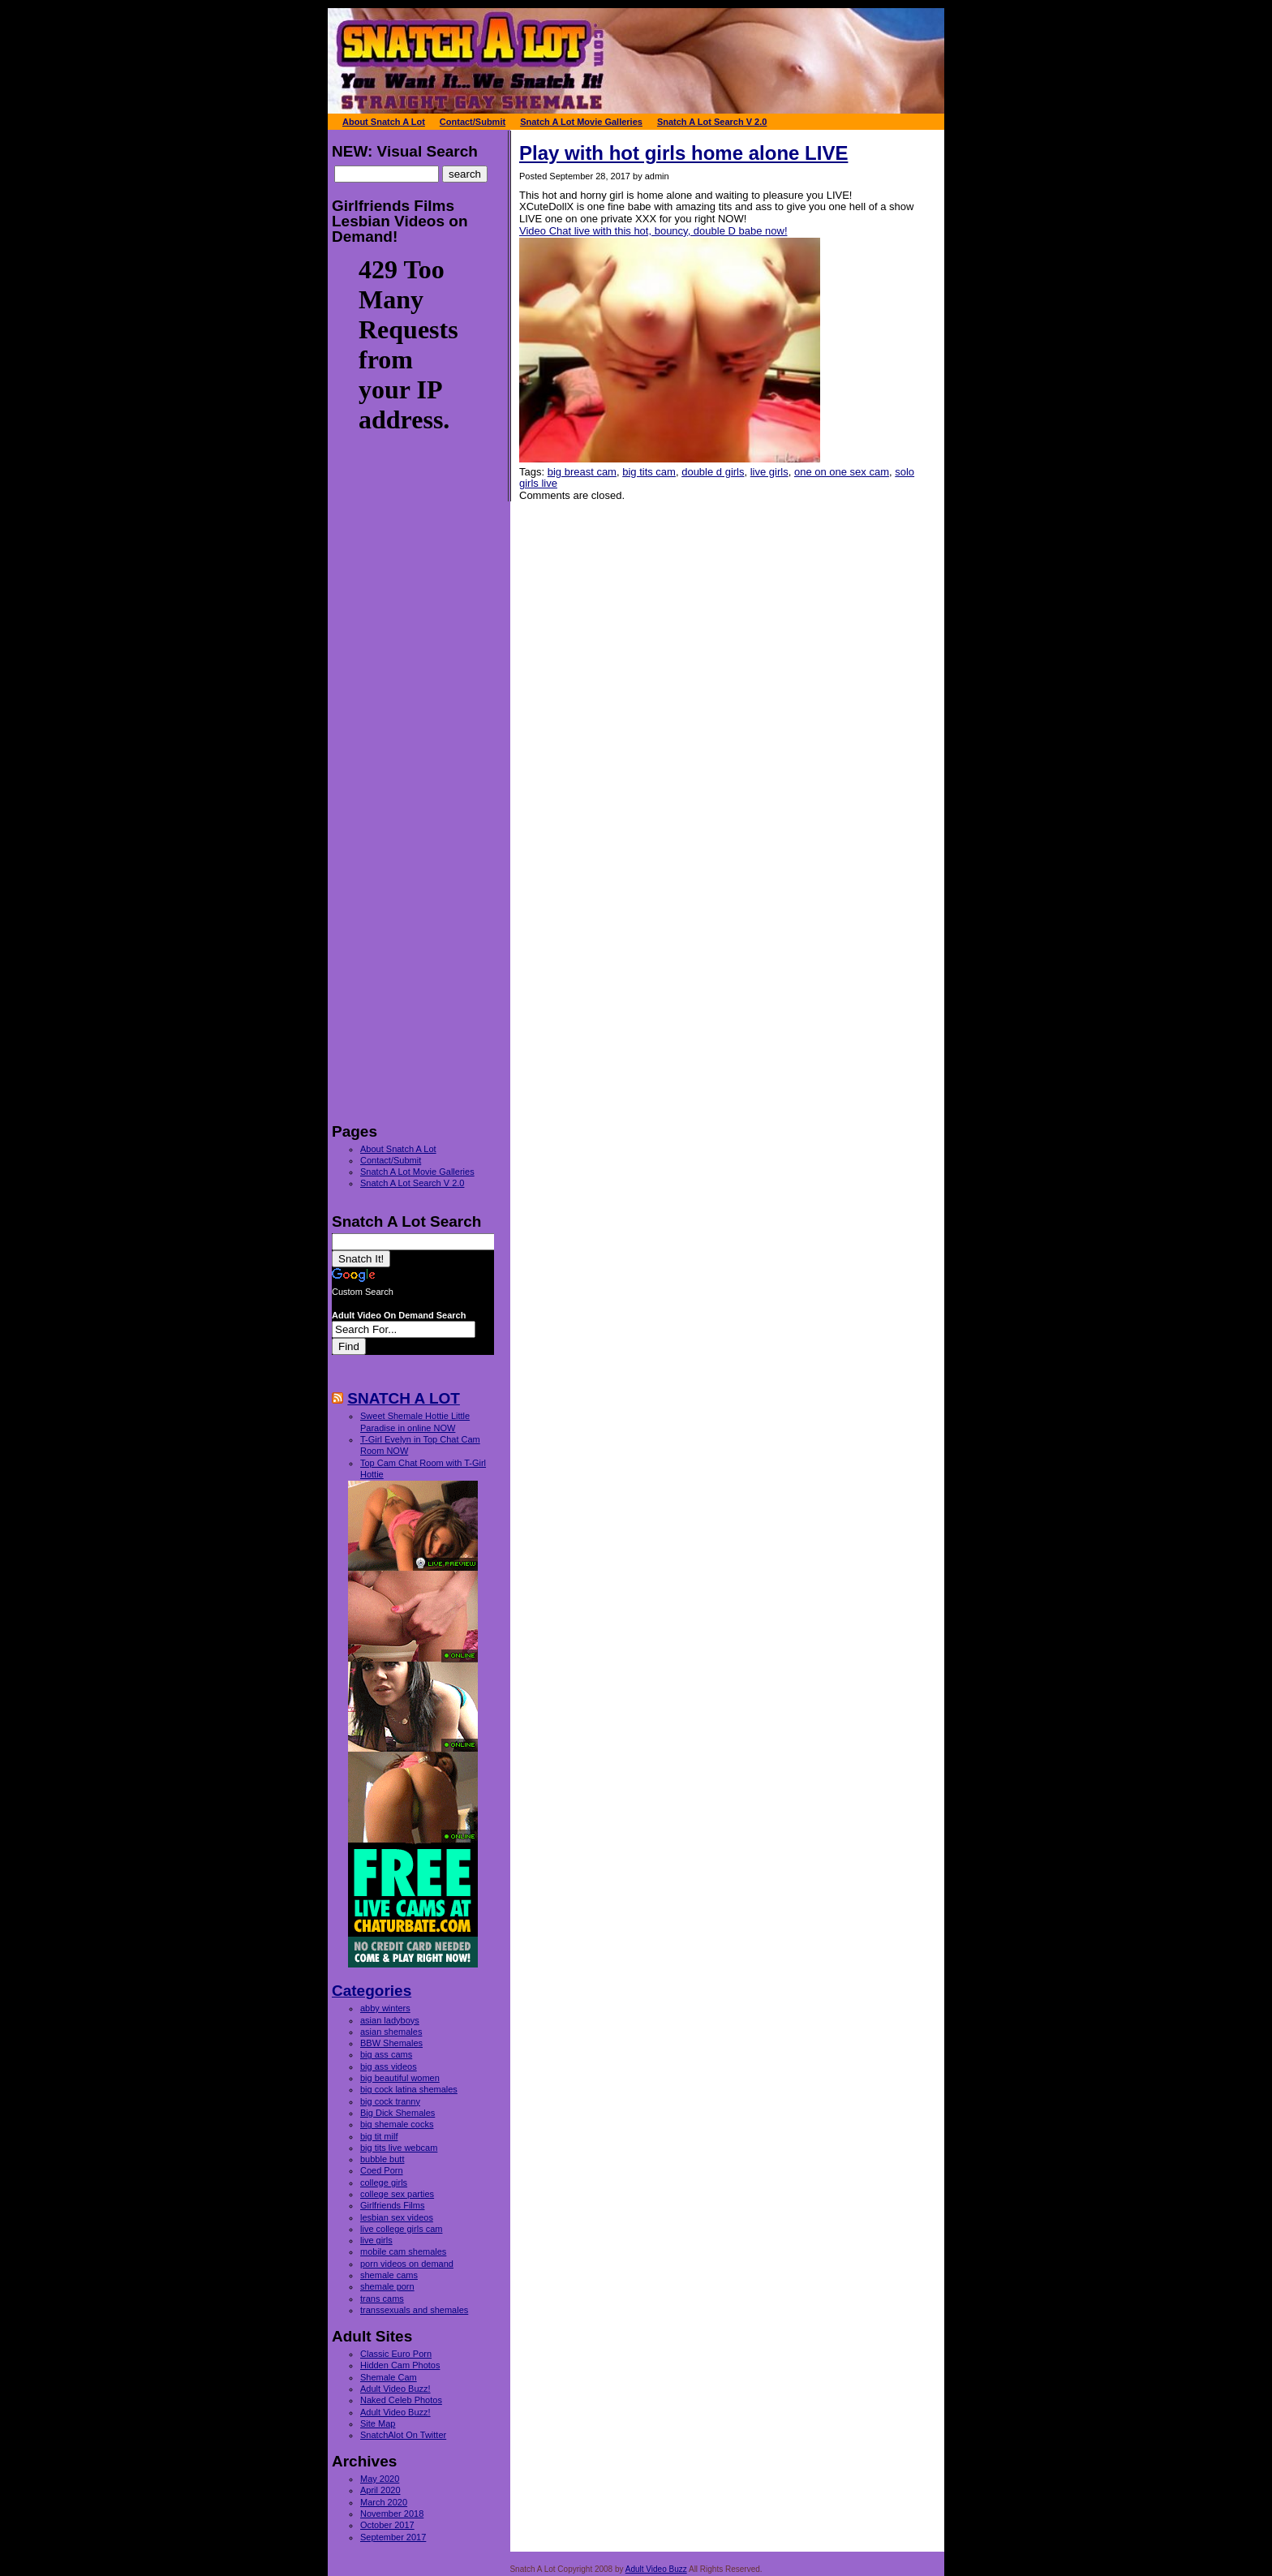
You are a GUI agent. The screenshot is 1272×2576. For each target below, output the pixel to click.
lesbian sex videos (396, 2217)
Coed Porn (381, 2170)
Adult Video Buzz (656, 2569)
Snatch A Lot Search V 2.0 (412, 1183)
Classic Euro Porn (396, 2354)
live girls (769, 472)
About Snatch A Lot (398, 1149)
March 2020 (383, 2502)
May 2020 (379, 2479)
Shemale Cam (388, 2377)
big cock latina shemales (409, 2089)
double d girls (712, 472)
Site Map (377, 2423)
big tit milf (379, 2136)
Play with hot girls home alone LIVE (683, 153)
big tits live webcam (398, 2147)
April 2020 (380, 2490)
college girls (383, 2182)
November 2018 (391, 2513)
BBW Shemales (391, 2043)
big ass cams (386, 2054)
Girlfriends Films (392, 2205)
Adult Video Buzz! (395, 2388)
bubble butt (382, 2159)
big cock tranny (390, 2101)
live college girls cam (401, 2229)
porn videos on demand (406, 2264)
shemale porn (387, 2286)
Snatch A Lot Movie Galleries (417, 1171)
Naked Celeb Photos (401, 2400)
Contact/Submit (390, 1160)
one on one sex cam (841, 472)
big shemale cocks (397, 2124)
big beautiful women (400, 2078)
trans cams (382, 2298)
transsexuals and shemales (414, 2310)
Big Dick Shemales (397, 2113)
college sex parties (397, 2194)
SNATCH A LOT (403, 1398)
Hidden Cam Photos (400, 2365)
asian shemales (391, 2031)
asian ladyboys (389, 2020)
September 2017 (393, 2537)
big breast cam (582, 472)
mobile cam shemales (403, 2251)
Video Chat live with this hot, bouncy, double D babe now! (653, 231)
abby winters (385, 2008)
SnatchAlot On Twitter (403, 2435)
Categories (371, 1990)
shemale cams (389, 2275)
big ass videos (388, 2066)
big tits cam (649, 472)
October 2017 (387, 2525)
